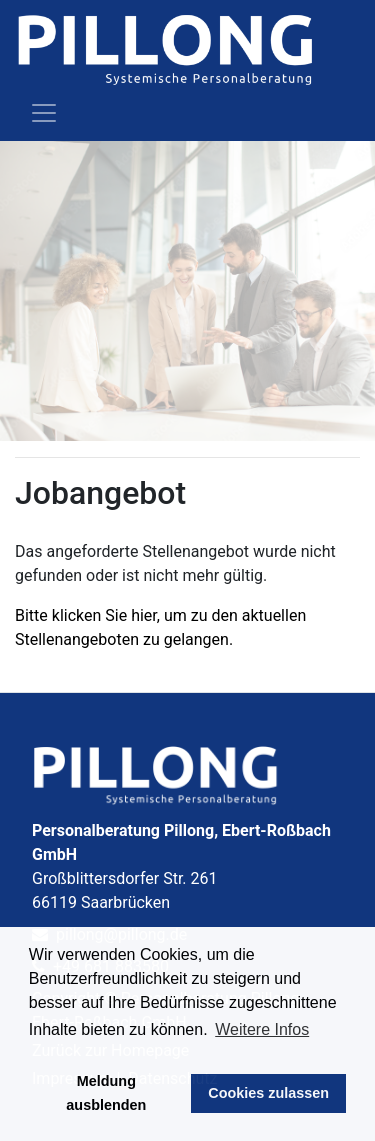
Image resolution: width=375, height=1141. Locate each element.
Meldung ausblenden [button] (106, 1093)
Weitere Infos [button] (262, 1029)
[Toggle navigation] (44, 113)
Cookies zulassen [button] (268, 1093)
